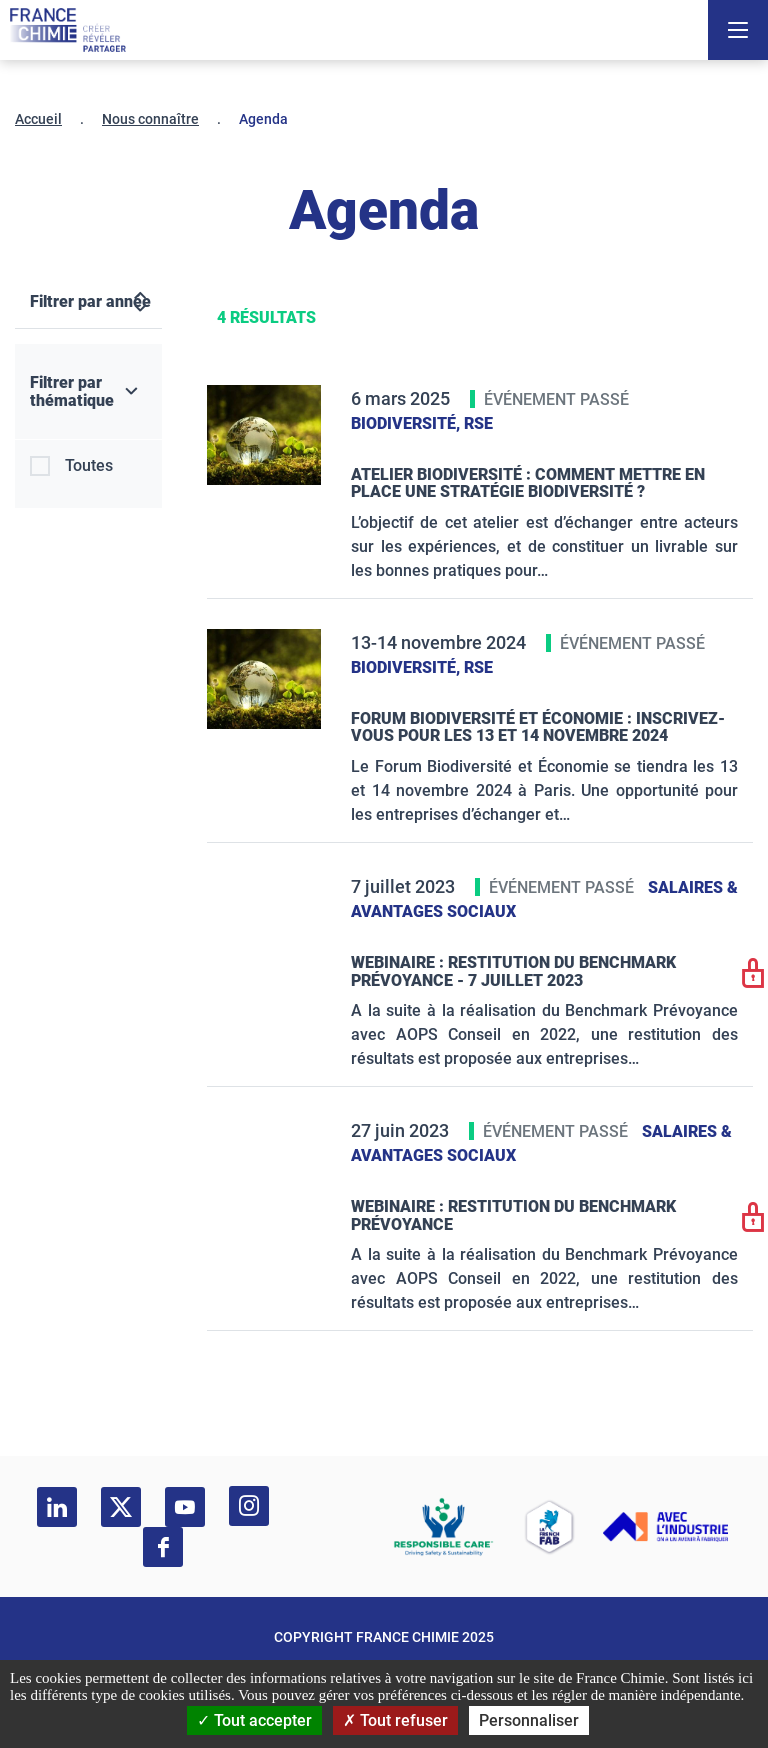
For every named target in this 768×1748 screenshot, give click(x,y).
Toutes (89, 465)
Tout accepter (254, 1720)
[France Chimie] (68, 30)
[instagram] (249, 1506)
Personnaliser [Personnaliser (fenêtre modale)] (529, 1720)
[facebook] (163, 1547)
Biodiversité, (407, 423)
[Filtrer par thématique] (88, 392)
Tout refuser (395, 1720)
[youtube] (185, 1507)
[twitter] (121, 1507)
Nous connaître (150, 119)
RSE (478, 423)
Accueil (38, 119)
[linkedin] (57, 1507)
